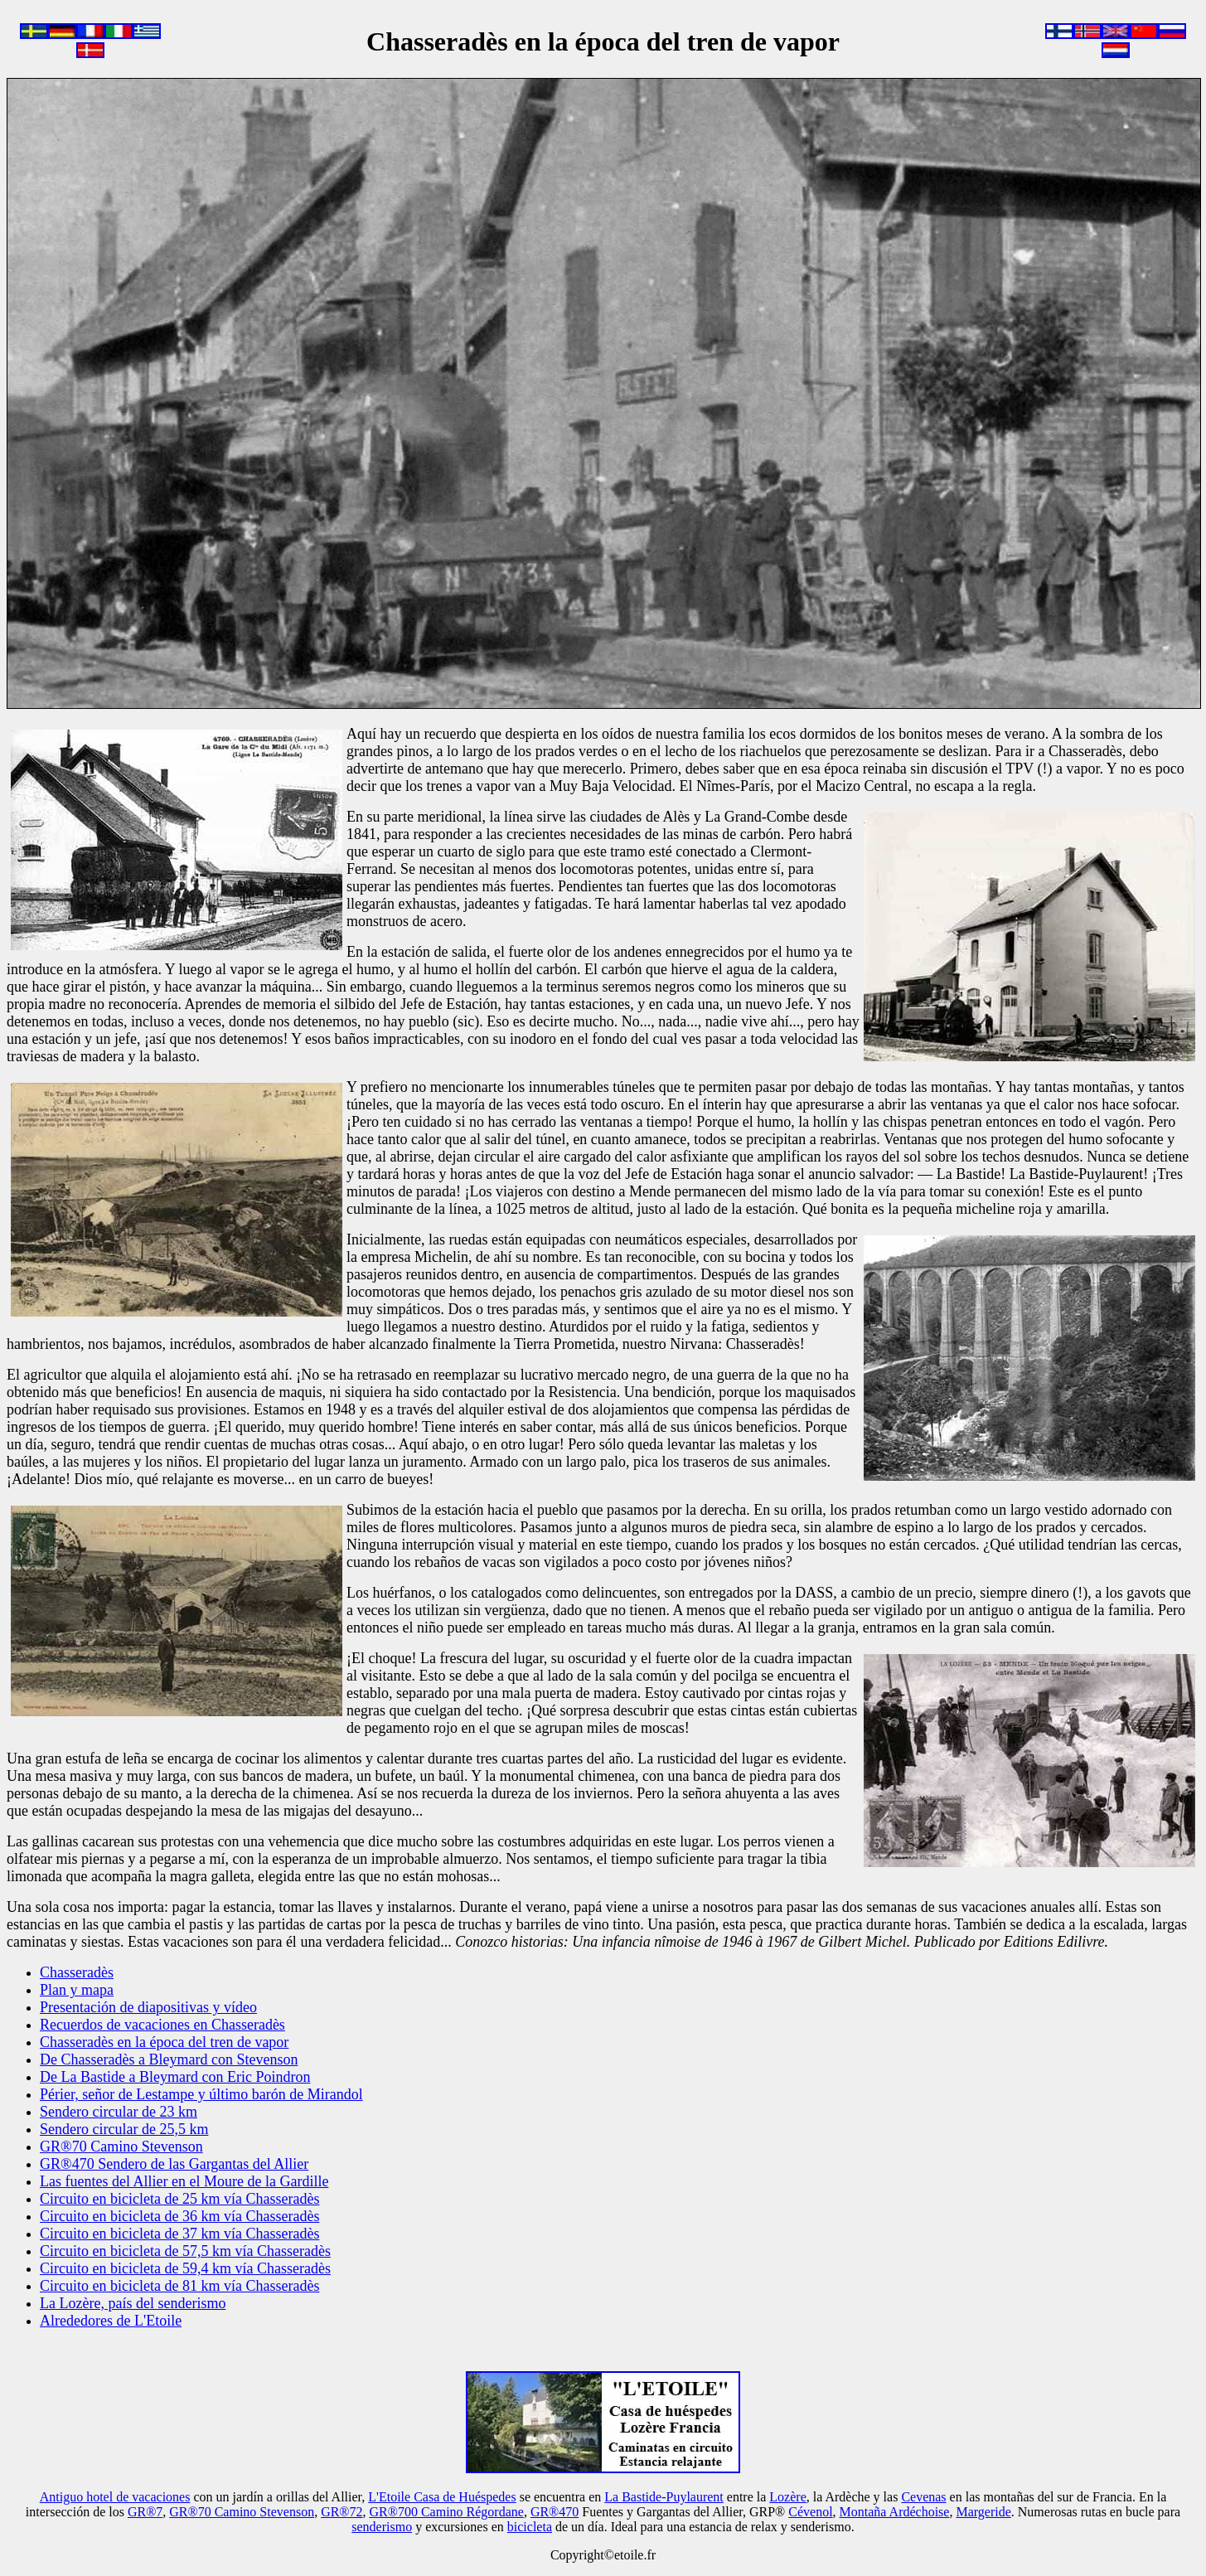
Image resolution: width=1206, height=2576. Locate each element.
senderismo (381, 2527)
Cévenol (810, 2512)
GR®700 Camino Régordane (447, 2512)
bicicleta (529, 2527)
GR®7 (145, 2512)
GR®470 (554, 2512)
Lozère (787, 2497)
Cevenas (923, 2497)
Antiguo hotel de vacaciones (115, 2497)
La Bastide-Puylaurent (664, 2497)
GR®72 (341, 2512)
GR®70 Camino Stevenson (241, 2512)
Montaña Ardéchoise (895, 2512)
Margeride (983, 2512)
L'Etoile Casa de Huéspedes (442, 2497)
